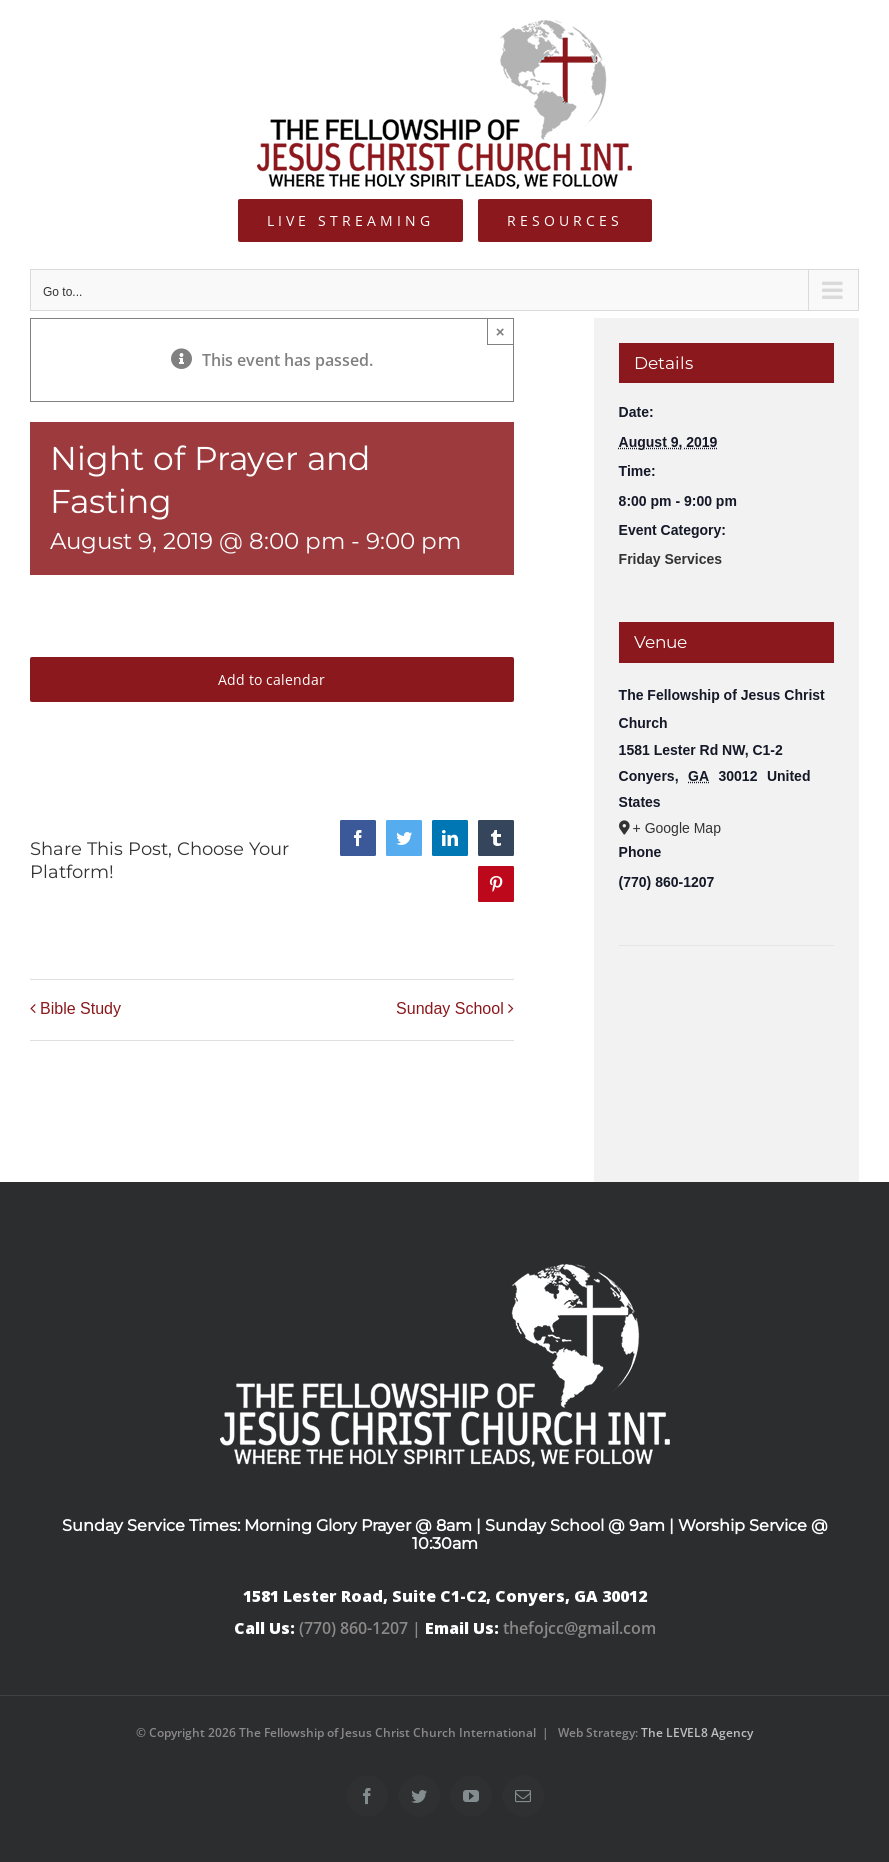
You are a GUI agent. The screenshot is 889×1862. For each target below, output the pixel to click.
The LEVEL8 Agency (697, 1732)
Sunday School (450, 1008)
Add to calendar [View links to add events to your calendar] (271, 679)
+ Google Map (677, 828)
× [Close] (500, 331)
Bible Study (80, 1008)
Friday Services (671, 559)
